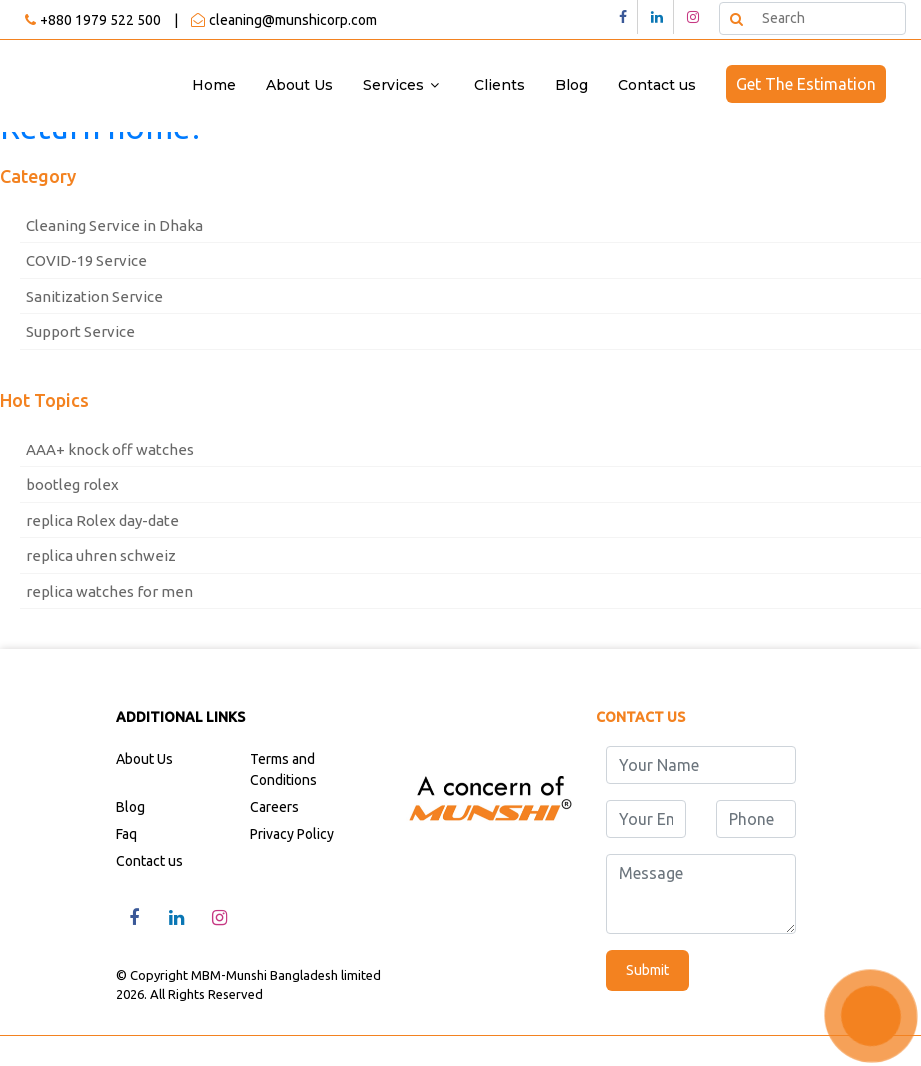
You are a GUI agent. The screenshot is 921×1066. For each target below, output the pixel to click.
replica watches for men (109, 591)
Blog (571, 85)
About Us (299, 85)
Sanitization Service (94, 296)
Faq (126, 834)
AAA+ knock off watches (110, 449)
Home (214, 85)
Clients (499, 85)
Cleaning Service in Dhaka (114, 225)
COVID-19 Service (86, 260)
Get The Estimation (806, 84)
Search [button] (735, 17)
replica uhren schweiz (101, 555)
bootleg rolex (72, 484)
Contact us (657, 85)
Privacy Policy (292, 834)
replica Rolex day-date (102, 520)
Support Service (80, 331)
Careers (274, 807)
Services (393, 85)
